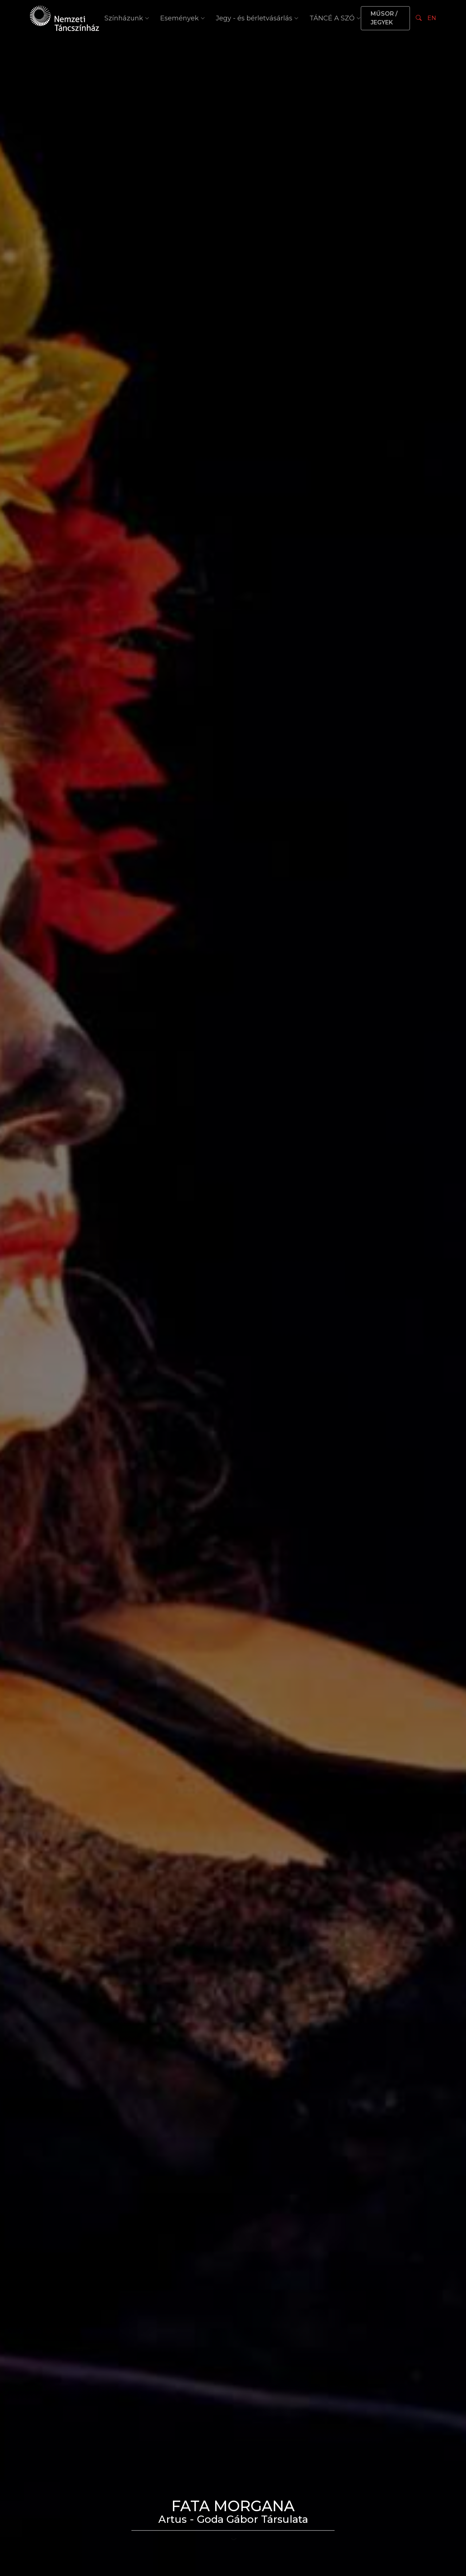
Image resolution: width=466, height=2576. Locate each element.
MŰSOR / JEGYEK (384, 18)
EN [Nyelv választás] (431, 18)
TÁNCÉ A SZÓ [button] (335, 18)
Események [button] (182, 18)
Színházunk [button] (126, 18)
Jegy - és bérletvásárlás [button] (257, 18)
